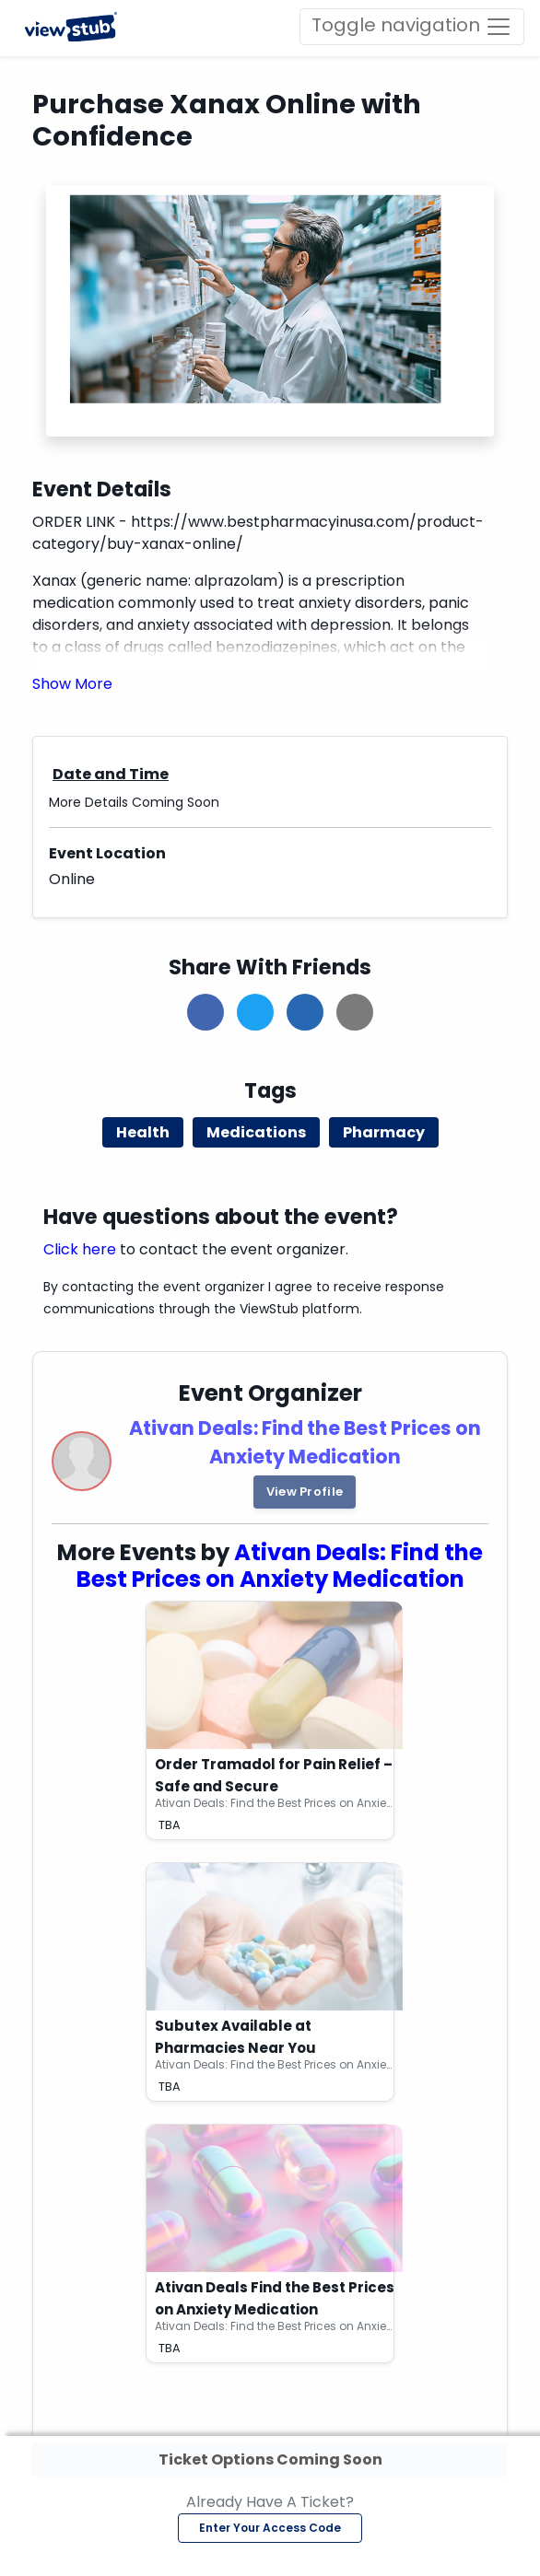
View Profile (305, 1491)
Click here (79, 1249)
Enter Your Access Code (270, 2527)
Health (143, 1132)
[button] (72, 683)
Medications (256, 1132)
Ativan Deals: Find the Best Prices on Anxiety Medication (280, 1565)
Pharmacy (384, 1132)
